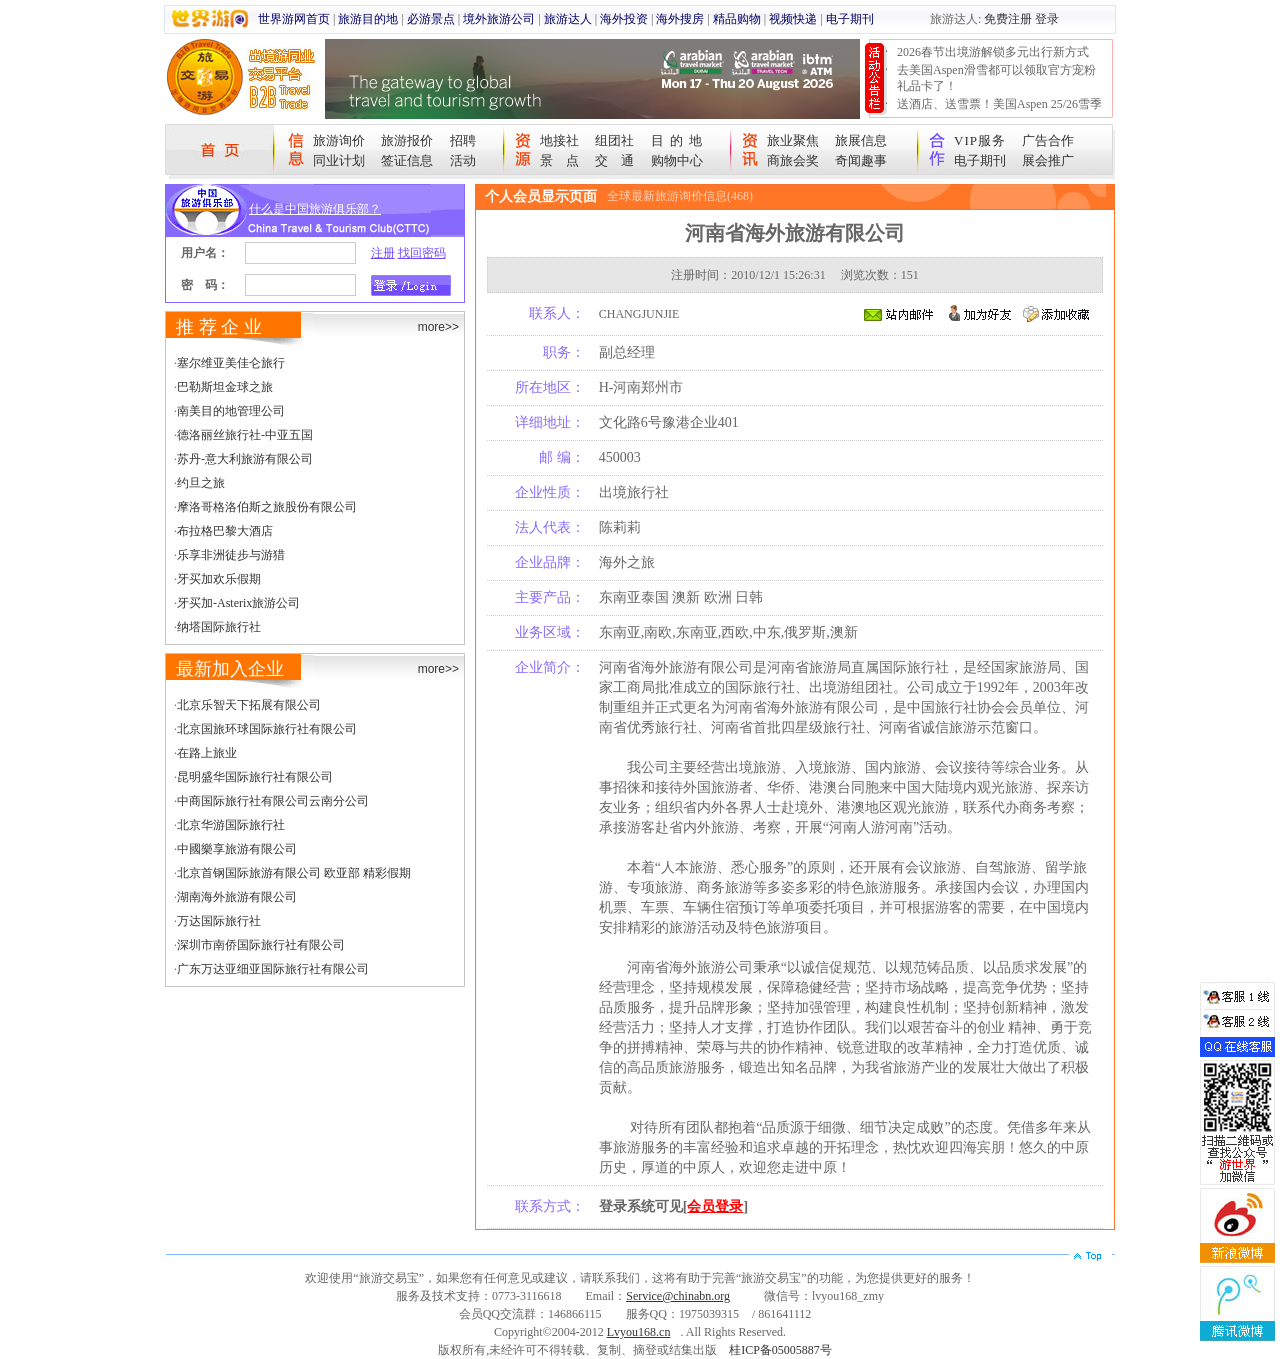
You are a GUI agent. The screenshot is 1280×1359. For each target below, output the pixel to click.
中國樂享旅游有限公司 (237, 849)
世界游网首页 (294, 19)
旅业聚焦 (793, 140)
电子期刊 (850, 19)
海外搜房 (680, 19)
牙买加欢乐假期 (219, 579)
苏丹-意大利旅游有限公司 (245, 459)
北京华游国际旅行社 (231, 825)
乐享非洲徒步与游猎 (231, 555)
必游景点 (431, 19)
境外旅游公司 (499, 19)
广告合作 (1048, 140)
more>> (438, 327)
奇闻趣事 (861, 160)
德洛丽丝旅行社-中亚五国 (245, 435)
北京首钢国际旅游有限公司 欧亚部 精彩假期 (294, 873)
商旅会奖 (793, 160)
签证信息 (407, 160)
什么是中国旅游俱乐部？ (315, 209)
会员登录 (715, 1206)
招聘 (463, 140)
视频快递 (793, 19)
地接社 (559, 140)
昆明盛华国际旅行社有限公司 (255, 777)
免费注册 (1008, 19)
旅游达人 (568, 19)
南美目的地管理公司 (231, 411)
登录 (1047, 19)
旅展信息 (861, 140)
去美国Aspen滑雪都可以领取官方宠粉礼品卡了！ (996, 78)
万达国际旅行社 (219, 921)
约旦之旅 (201, 483)
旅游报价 (407, 140)
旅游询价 (339, 140)
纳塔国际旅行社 (219, 627)
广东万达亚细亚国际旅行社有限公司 (273, 969)
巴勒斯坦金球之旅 (225, 387)
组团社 (614, 140)
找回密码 (422, 253)
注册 (383, 253)
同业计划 (339, 160)
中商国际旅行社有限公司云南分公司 (273, 801)
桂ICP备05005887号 (780, 1350)
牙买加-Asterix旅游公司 (238, 603)
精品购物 (737, 19)
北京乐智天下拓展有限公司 (249, 705)
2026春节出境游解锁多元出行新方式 (993, 52)
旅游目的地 (368, 19)
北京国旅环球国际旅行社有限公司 (267, 729)
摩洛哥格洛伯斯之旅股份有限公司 (267, 507)
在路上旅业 (207, 753)
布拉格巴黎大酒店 (225, 531)
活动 (463, 160)
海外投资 (624, 19)
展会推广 (1048, 160)
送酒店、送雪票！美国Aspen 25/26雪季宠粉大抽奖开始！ (999, 112)
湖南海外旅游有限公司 (237, 897)
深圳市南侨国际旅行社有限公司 (261, 945)
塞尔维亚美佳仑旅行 (231, 363)
